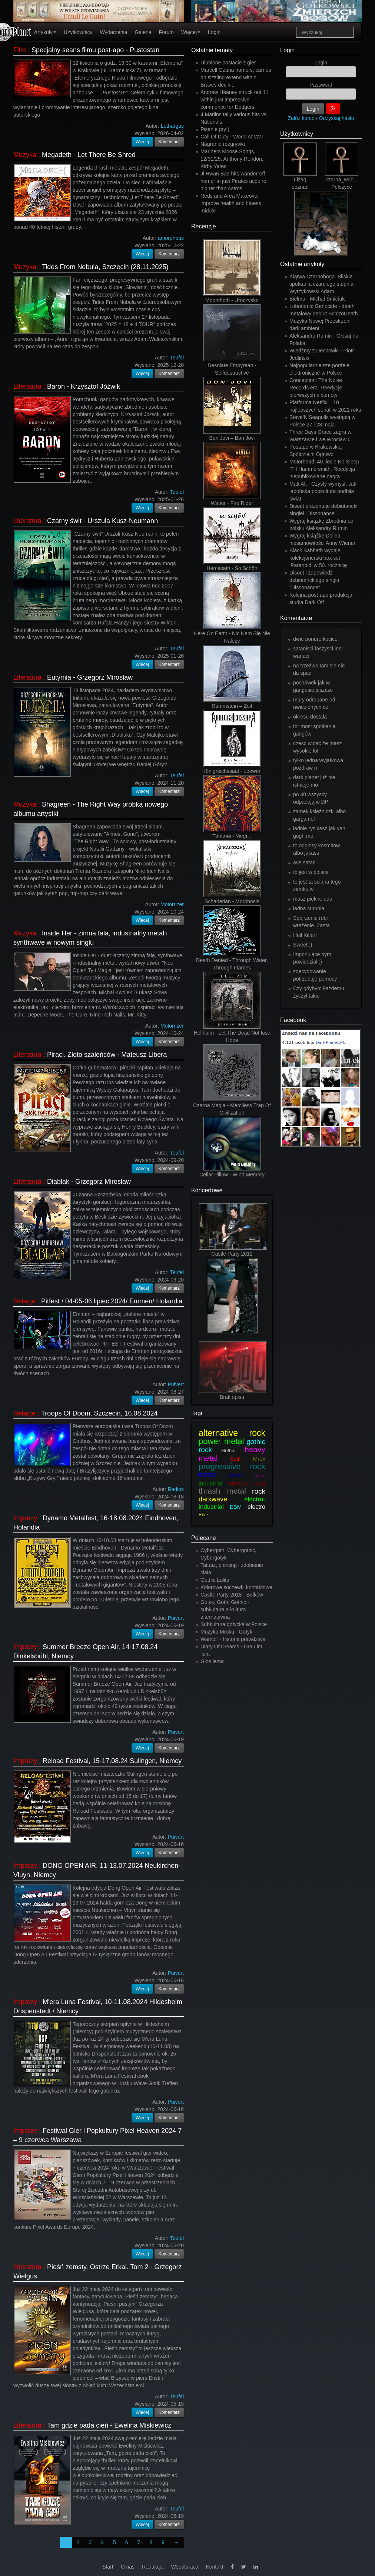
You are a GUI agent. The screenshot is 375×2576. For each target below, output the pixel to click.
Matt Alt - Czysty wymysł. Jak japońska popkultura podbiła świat (322, 491)
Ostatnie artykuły (302, 264)
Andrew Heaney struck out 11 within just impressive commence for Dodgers (234, 99)
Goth (235, 1459)
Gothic (228, 1450)
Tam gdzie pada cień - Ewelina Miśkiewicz (109, 2425)
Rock (204, 1514)
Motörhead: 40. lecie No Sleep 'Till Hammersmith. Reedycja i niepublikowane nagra (324, 469)
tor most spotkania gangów (314, 730)
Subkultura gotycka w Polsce (233, 1624)
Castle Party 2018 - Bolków (231, 1595)
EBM (236, 1507)
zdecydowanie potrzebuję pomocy (315, 975)
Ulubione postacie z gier (228, 63)
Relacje (24, 1301)
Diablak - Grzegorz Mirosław (89, 1181)
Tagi (196, 1413)
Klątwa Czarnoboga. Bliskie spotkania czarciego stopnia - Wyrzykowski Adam (322, 284)
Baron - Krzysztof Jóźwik (83, 386)
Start (107, 2567)
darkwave (213, 1499)
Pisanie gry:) (214, 129)
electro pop (246, 1483)
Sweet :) (302, 945)
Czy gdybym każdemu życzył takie (318, 992)
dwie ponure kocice (315, 639)
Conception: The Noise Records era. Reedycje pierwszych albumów (315, 387)
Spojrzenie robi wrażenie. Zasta (311, 921)
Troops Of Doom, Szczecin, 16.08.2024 (99, 1413)
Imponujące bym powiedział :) (312, 958)
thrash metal (222, 1491)
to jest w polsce (311, 872)
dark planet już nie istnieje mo (314, 781)
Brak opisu (232, 1397)
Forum (166, 32)
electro (256, 1507)
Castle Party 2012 (231, 1254)
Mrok (259, 1459)
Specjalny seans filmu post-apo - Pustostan (95, 50)
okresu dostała (310, 717)
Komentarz (169, 141)
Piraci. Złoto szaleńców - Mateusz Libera (107, 1054)
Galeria (143, 32)
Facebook (293, 1020)
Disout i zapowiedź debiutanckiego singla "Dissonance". (314, 580)
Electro (236, 1475)
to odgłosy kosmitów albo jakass (316, 849)
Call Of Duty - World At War (231, 137)
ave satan (304, 862)
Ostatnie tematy (212, 50)
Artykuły (45, 32)
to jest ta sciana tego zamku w (317, 885)
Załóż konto (301, 118)
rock (258, 1491)
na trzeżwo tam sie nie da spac (319, 669)
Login (214, 32)
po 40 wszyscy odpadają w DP (310, 798)
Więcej (190, 32)
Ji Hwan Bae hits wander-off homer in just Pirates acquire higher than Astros (233, 181)
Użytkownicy (78, 32)
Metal (260, 1475)
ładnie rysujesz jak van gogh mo (319, 832)
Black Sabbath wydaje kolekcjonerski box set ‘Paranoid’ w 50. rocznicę (318, 557)
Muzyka (24, 154)
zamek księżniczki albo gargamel (319, 815)
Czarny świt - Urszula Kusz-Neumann (102, 521)
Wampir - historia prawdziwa (232, 1639)
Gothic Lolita (214, 1580)
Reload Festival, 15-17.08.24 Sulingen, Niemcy (112, 1761)
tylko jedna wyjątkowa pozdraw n (318, 764)
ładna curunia (308, 908)
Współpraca (184, 2567)
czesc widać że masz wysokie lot (317, 747)
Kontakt (214, 2567)
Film (19, 50)
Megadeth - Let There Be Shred (89, 154)
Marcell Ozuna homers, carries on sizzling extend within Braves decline (235, 77)
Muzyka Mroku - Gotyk (226, 1632)
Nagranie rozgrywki (222, 144)
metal (208, 1475)
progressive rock (232, 1466)
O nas (128, 2567)
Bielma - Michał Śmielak (317, 299)
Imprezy (25, 1518)
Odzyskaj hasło (336, 118)
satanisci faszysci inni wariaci (318, 652)
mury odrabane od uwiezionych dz (314, 703)
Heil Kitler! (305, 935)
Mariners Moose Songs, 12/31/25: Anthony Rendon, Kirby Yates (231, 158)
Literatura (27, 386)
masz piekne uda (312, 899)
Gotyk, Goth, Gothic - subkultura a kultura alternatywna (224, 1609)
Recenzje (203, 226)
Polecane (203, 1538)
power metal (221, 1441)
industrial (210, 1483)
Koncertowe (207, 1190)
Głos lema (212, 1661)
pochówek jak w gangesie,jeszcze (313, 686)
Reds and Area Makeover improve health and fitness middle (230, 203)
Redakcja (152, 2567)
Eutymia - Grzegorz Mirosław (90, 677)
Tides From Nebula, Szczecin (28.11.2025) (105, 267)
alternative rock (232, 1433)
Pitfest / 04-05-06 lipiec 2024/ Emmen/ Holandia (111, 1301)
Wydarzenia (113, 32)
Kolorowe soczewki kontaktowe (236, 1587)
